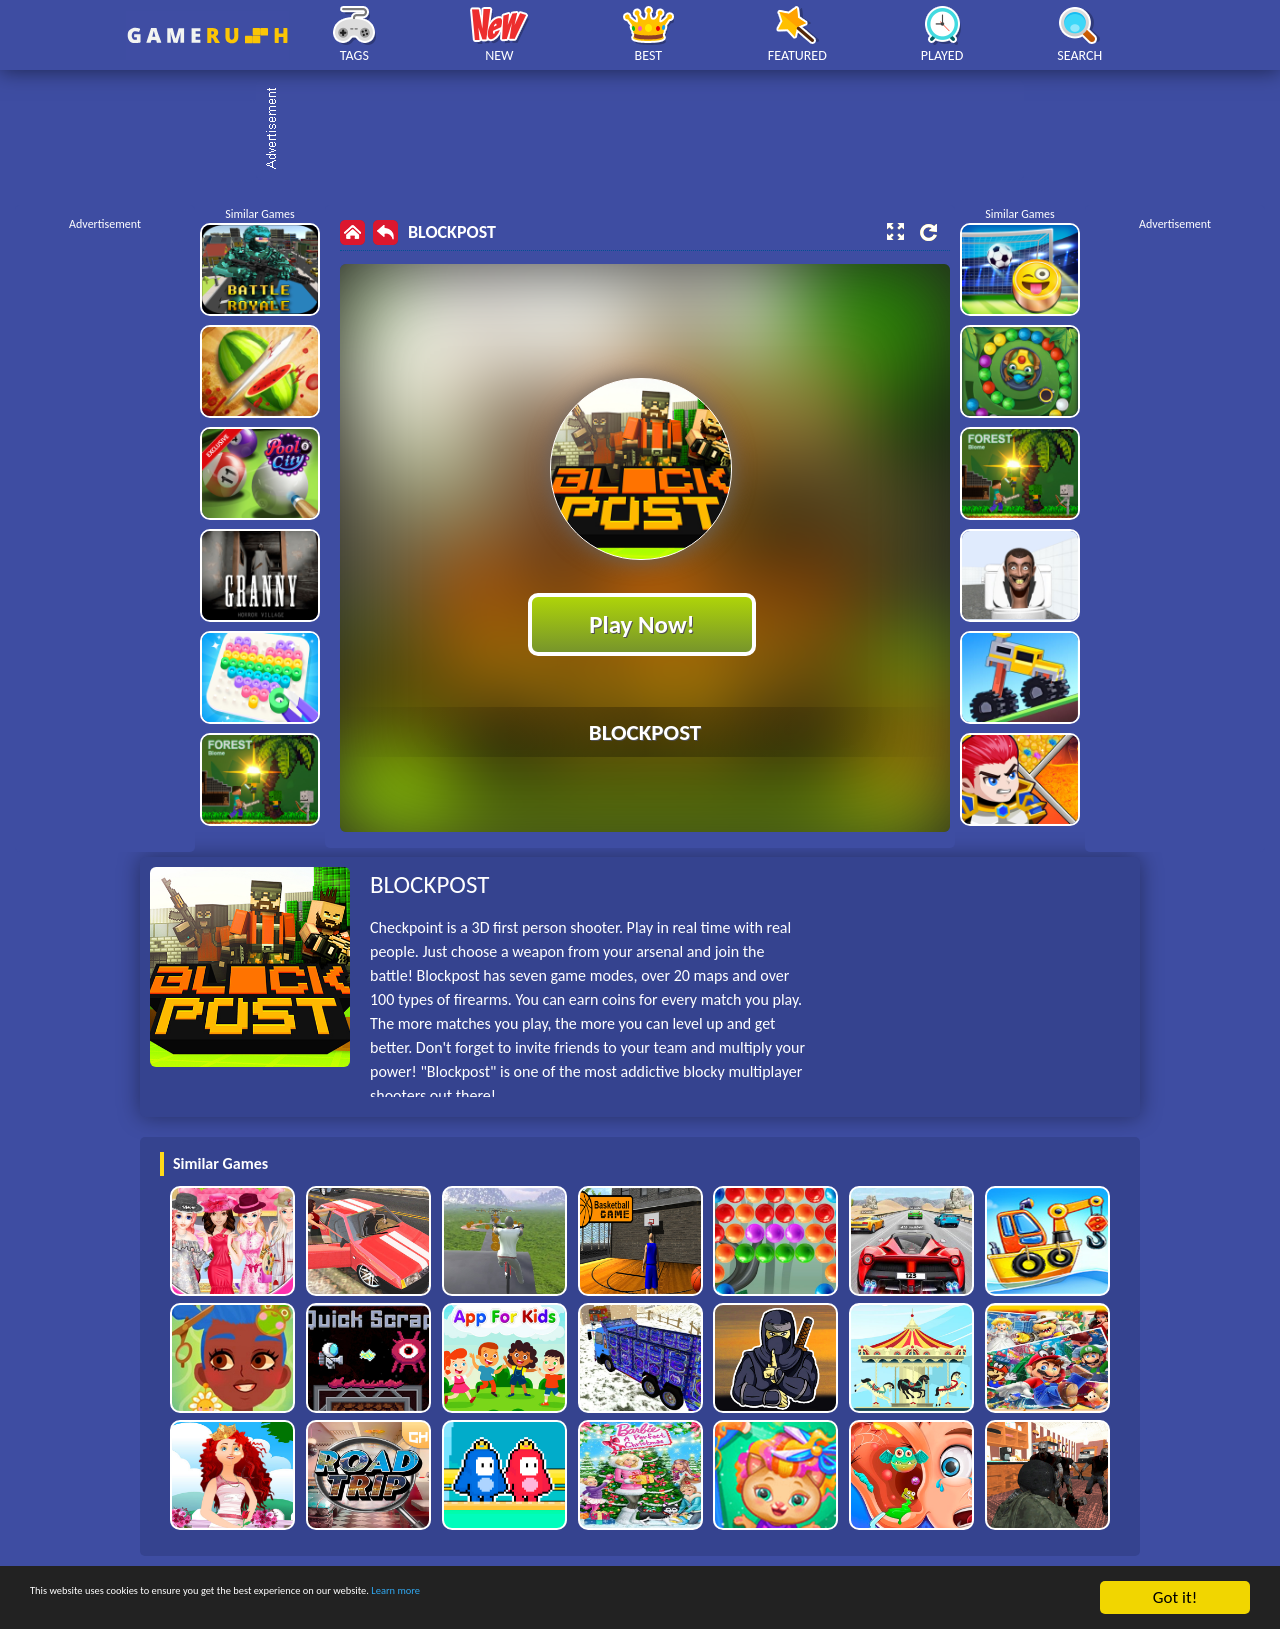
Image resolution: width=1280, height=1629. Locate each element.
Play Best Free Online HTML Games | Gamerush (207, 35)
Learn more (624, 1598)
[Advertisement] (650, 130)
